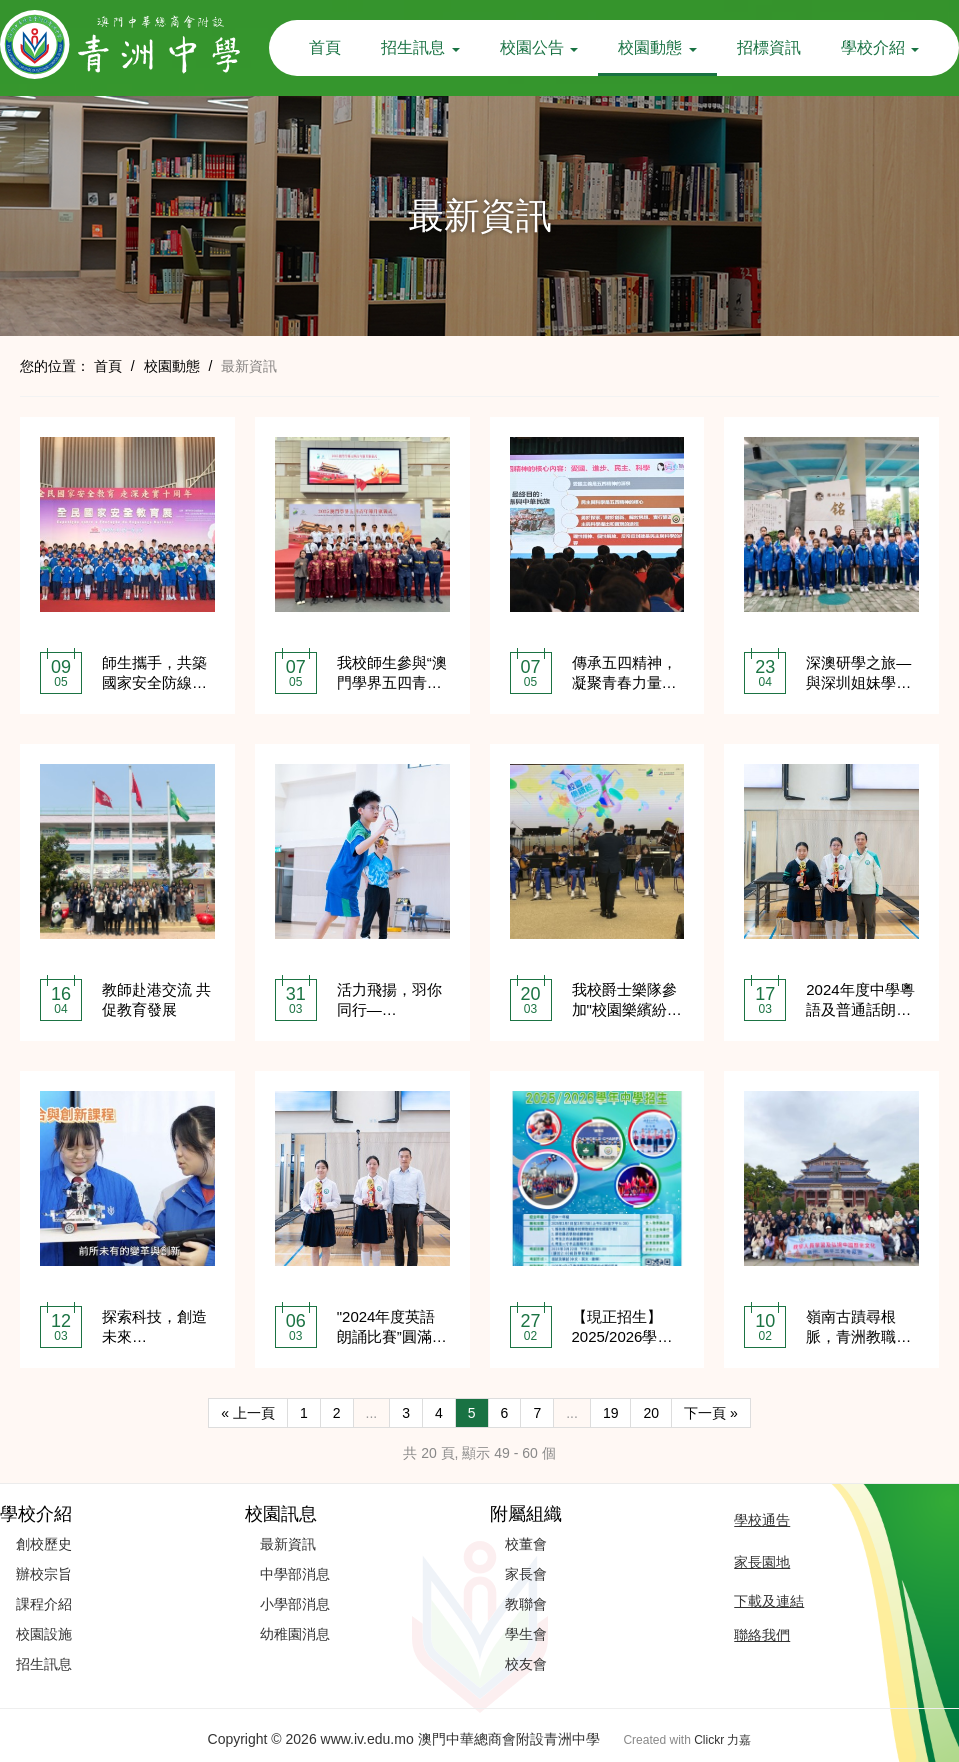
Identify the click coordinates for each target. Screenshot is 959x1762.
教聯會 (526, 1604)
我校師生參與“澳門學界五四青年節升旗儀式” (392, 682)
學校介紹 (880, 47)
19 (611, 1413)
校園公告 (539, 47)
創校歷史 (44, 1544)
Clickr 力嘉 (722, 1740)
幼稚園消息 (295, 1634)
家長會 (526, 1574)
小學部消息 (295, 1604)
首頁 (325, 47)
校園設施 (44, 1634)
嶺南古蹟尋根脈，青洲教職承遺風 (858, 1336)
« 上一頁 (248, 1413)
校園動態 (657, 47)
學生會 (526, 1634)
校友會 (526, 1664)
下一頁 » (711, 1413)
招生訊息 (420, 47)
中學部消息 (295, 1574)
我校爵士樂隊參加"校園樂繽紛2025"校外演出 (624, 1009)
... (372, 1413)
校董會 (526, 1544)
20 (651, 1413)
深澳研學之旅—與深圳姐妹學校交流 (858, 682)
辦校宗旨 (44, 1574)
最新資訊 (288, 1544)
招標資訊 (769, 47)
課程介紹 (44, 1604)
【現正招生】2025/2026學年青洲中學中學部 (624, 1336)
